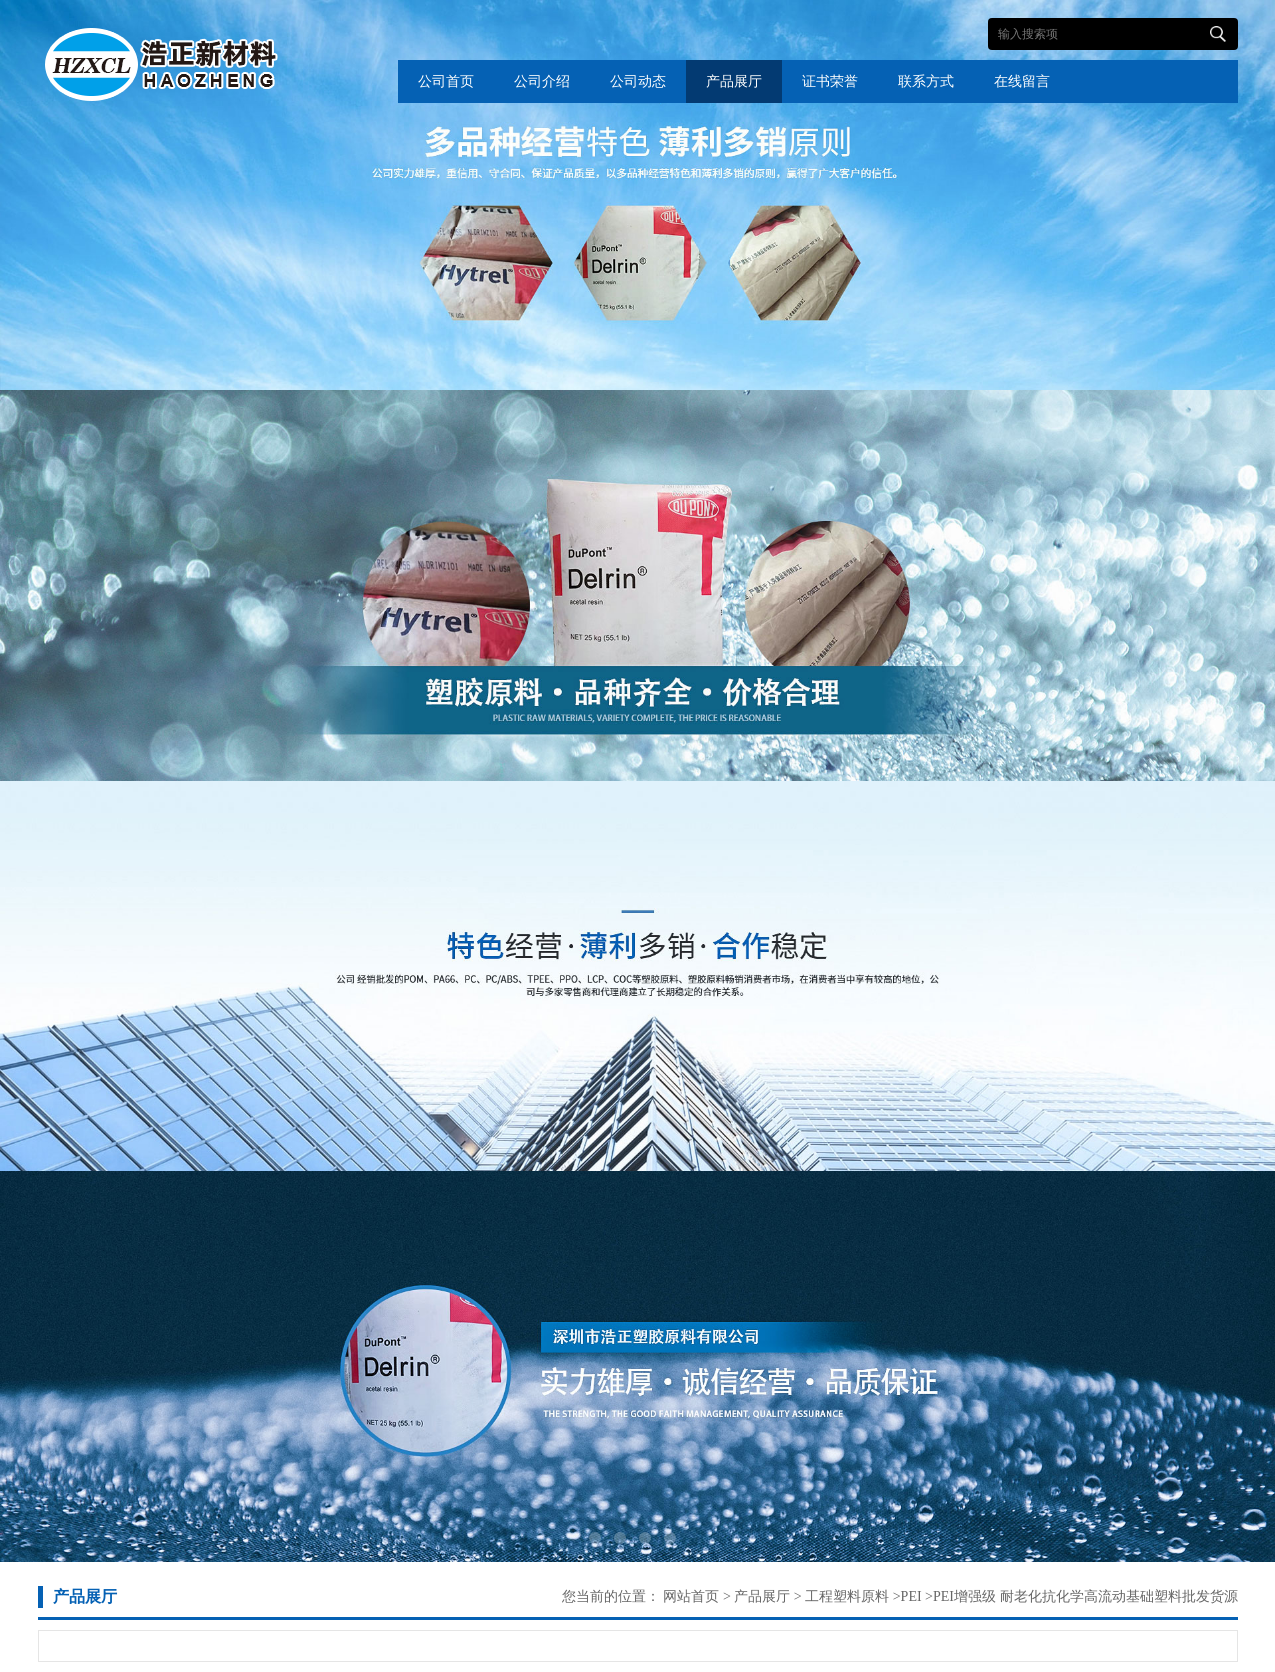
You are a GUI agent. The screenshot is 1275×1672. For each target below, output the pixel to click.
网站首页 (691, 1596)
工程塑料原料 (846, 1596)
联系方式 (926, 81)
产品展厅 (734, 81)
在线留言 (1022, 81)
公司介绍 (542, 81)
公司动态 (638, 81)
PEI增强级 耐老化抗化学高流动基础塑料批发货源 (1085, 1596)
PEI (911, 1596)
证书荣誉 (830, 81)
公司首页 (446, 81)
